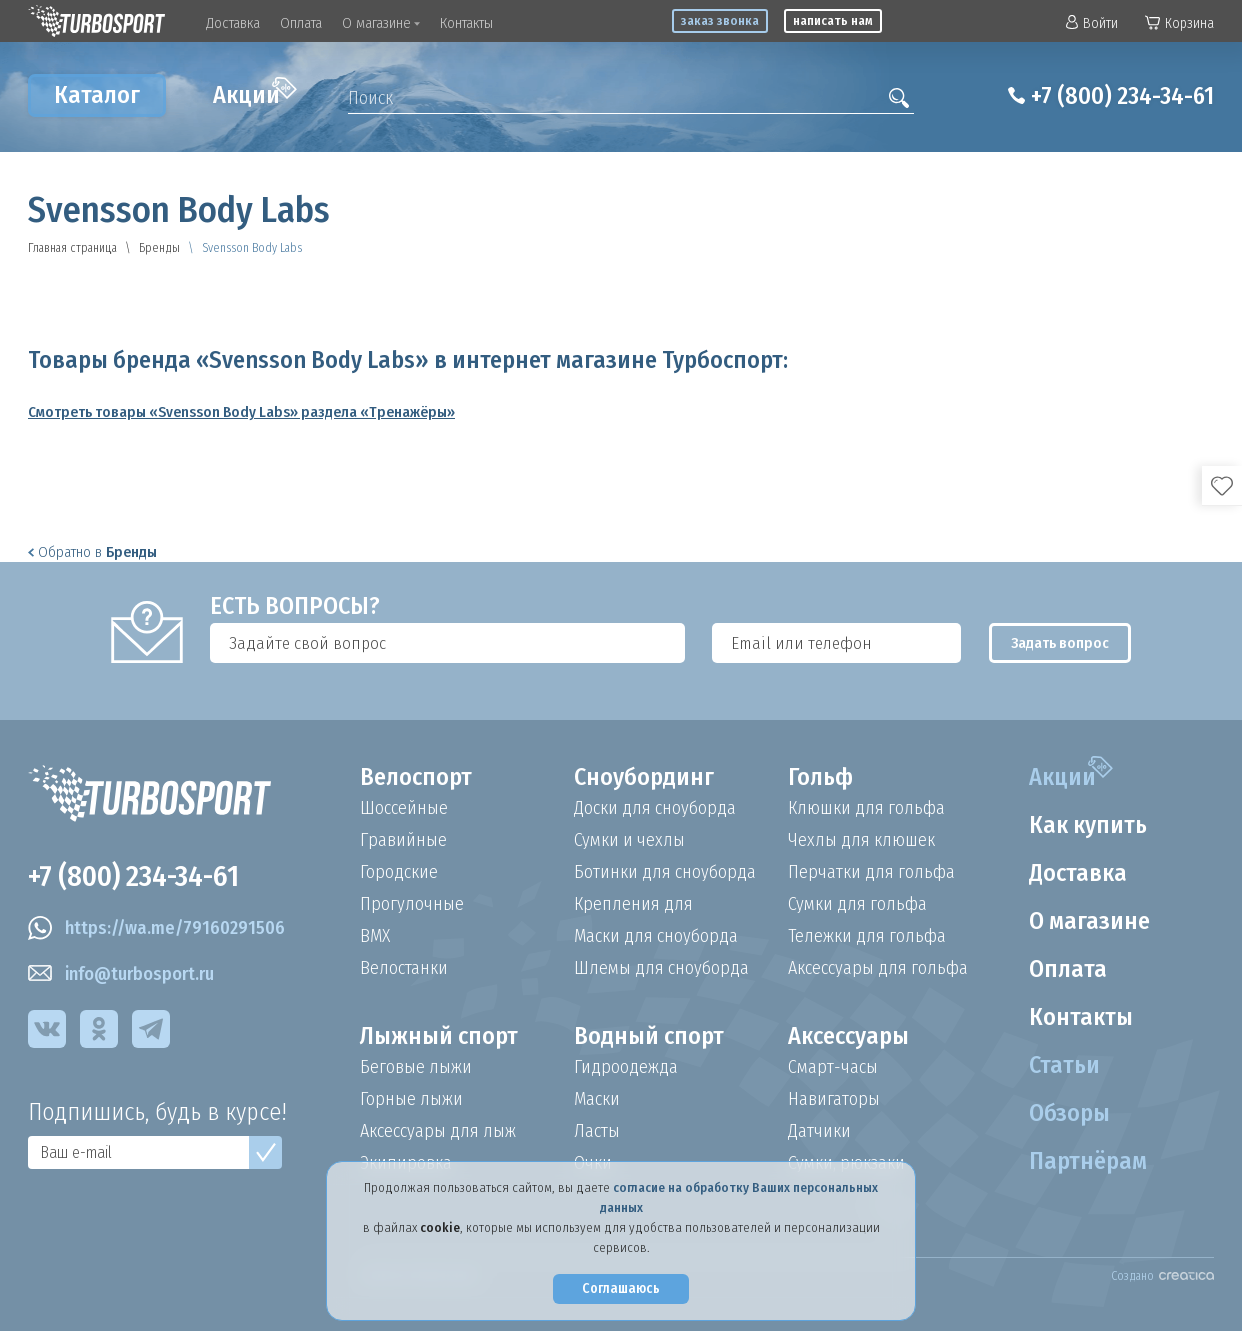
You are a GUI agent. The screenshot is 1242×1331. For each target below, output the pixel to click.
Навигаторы (834, 1099)
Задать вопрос (1060, 643)
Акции (255, 93)
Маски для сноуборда (656, 936)
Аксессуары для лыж (438, 1131)
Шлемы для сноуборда (661, 968)
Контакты (466, 23)
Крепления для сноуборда (633, 904)
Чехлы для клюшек (861, 840)
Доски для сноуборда (655, 808)
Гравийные (403, 840)
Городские (399, 872)
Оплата (301, 23)
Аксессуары (848, 1036)
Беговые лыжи (416, 1067)
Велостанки (404, 968)
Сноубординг (644, 777)
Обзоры (1069, 1113)
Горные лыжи (411, 1099)
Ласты (597, 1131)
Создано (1162, 1276)
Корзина (1179, 23)
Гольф (820, 777)
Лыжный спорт (439, 1036)
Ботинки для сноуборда (665, 872)
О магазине (381, 23)
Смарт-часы (833, 1067)
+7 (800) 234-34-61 (1122, 96)
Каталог (97, 95)
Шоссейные (404, 808)
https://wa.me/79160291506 (156, 928)
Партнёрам (1088, 1161)
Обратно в (92, 552)
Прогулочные (412, 904)
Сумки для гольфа (857, 904)
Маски (597, 1099)
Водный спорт (649, 1036)
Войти (1092, 23)
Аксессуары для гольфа (878, 968)
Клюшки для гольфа (866, 808)
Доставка (233, 23)
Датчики (819, 1131)
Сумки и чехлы (629, 840)
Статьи (1064, 1065)
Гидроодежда (626, 1067)
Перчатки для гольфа (871, 872)
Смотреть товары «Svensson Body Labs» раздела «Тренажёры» (241, 412)
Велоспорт (416, 777)
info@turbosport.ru (121, 974)
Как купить (1088, 825)
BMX (375, 936)
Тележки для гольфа (867, 936)
